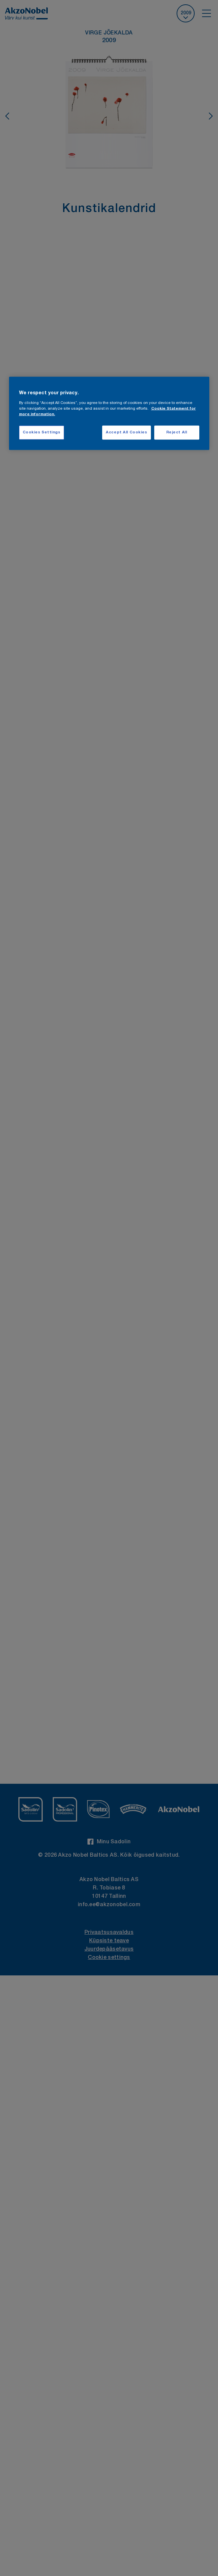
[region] (109, 413)
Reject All (176, 432)
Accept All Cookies (126, 432)
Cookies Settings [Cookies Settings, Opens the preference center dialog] (41, 432)
